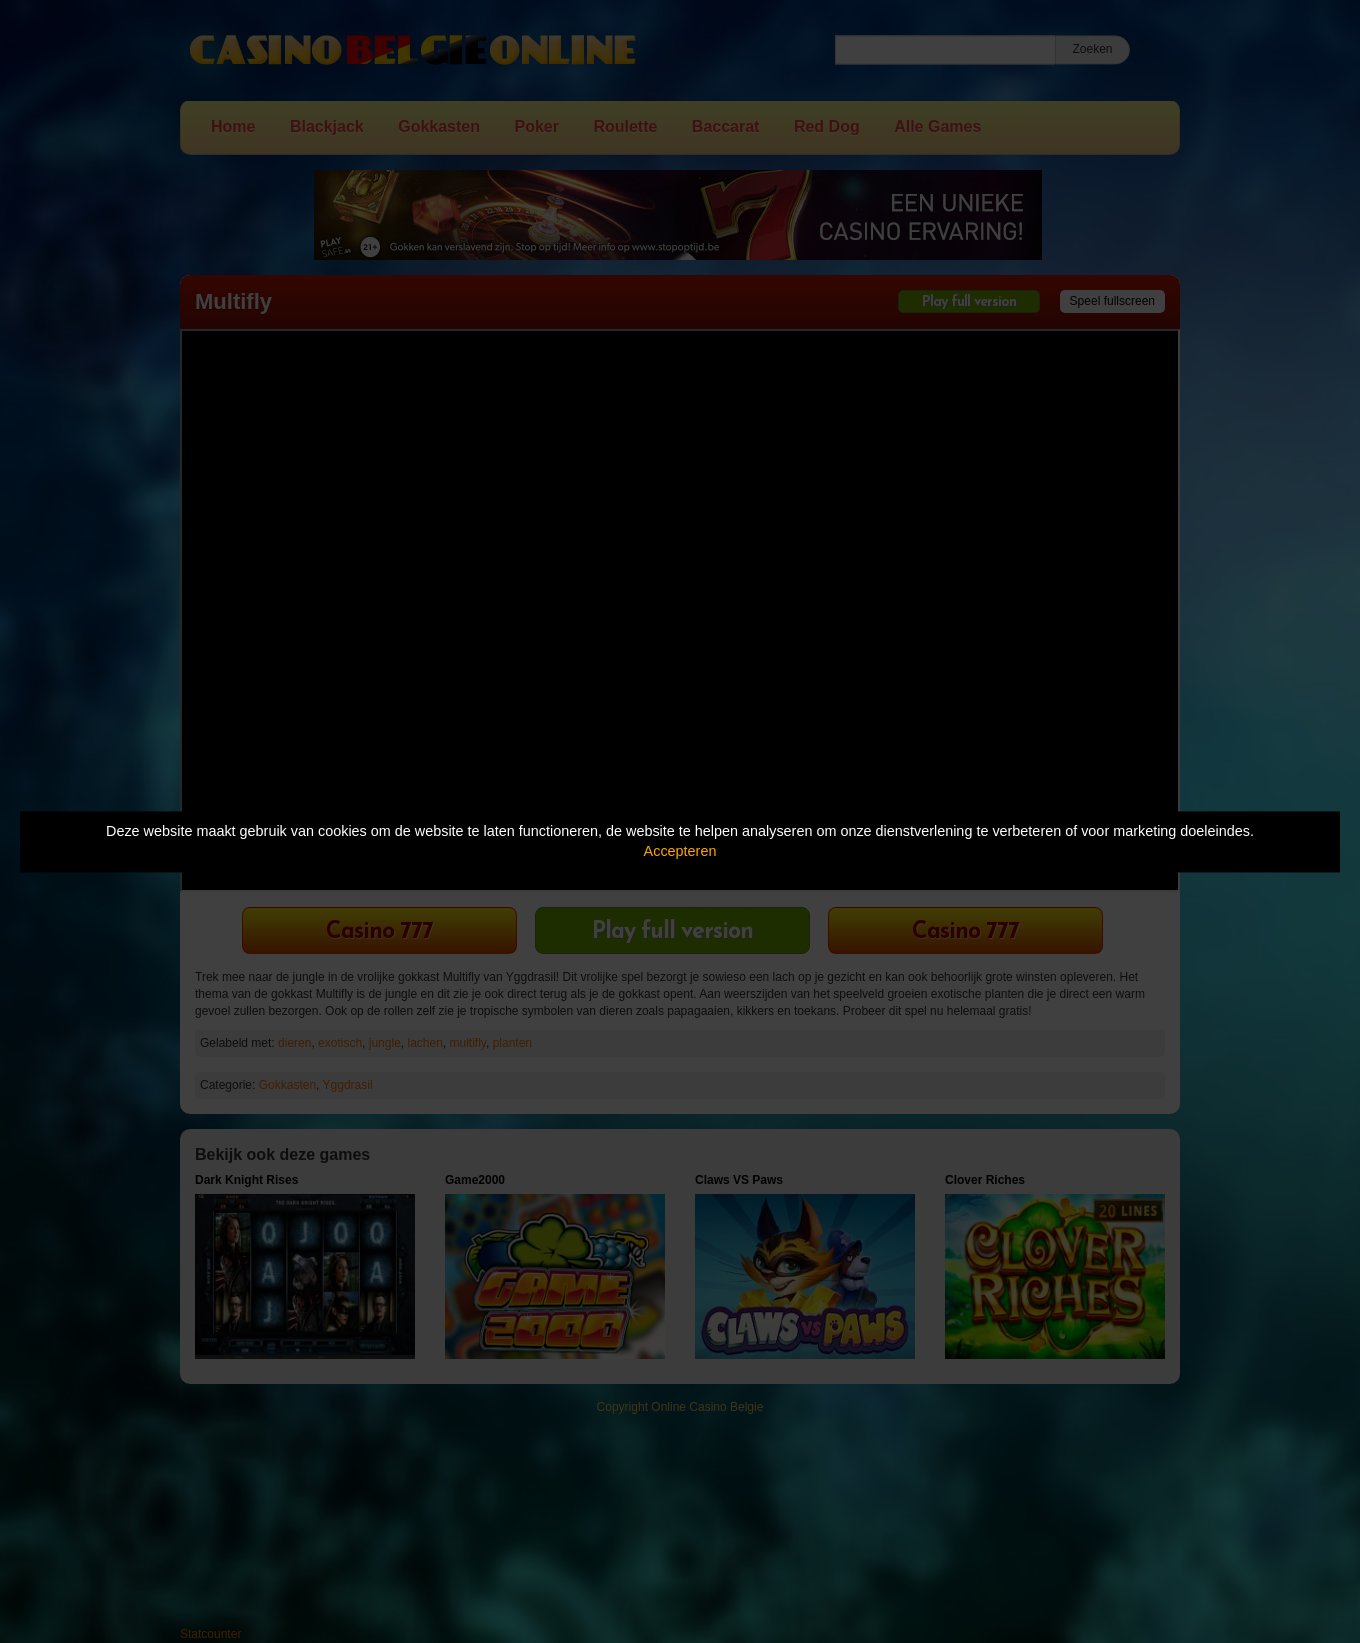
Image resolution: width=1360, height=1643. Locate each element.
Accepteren (680, 852)
